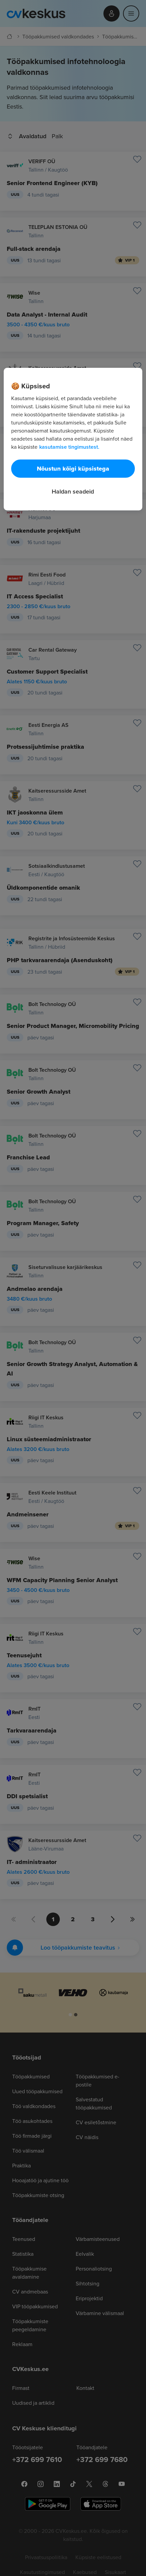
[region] (73, 439)
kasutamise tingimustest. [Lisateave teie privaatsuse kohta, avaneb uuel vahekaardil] (69, 447)
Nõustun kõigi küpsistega (73, 468)
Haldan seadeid (73, 491)
